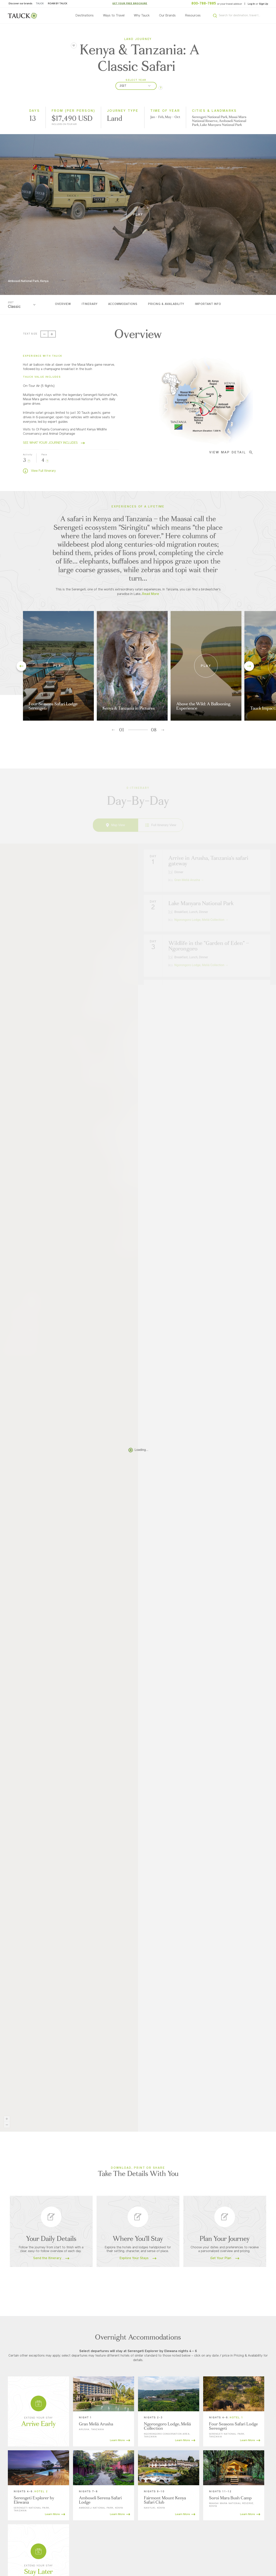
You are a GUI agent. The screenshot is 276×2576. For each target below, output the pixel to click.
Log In (251, 4)
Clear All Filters (30, 1586)
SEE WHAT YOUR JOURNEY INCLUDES (54, 443)
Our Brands (167, 15)
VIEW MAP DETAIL (231, 452)
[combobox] (119, 1576)
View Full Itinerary (39, 471)
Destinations (85, 15)
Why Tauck (142, 15)
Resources (193, 15)
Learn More (27, 2259)
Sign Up (263, 4)
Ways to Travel (113, 15)
